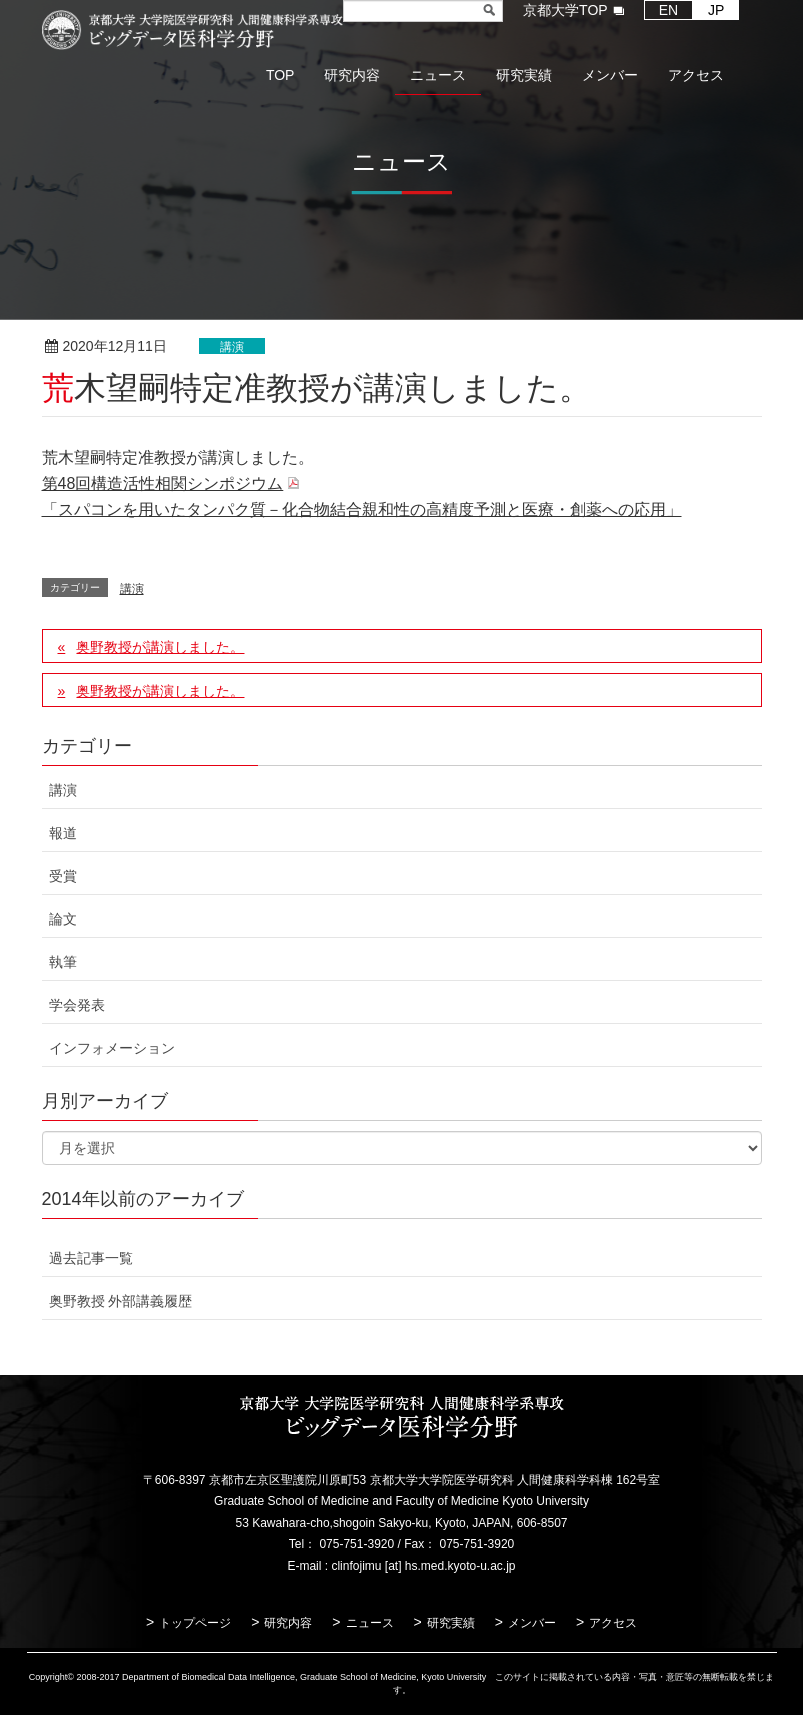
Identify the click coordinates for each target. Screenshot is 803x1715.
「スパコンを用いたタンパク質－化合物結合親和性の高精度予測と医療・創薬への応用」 (362, 509)
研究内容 (288, 1623)
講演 (232, 347)
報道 (63, 833)
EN (668, 10)
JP (716, 10)
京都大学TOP (565, 10)
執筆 (63, 962)
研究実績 (451, 1623)
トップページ (195, 1623)
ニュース (370, 1623)
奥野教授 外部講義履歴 (121, 1301)
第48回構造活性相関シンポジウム (163, 483)
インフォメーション (112, 1048)
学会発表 (77, 1005)
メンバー (532, 1623)
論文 (63, 919)
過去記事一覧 (91, 1258)
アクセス (613, 1623)
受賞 (63, 876)
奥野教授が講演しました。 (160, 647)
